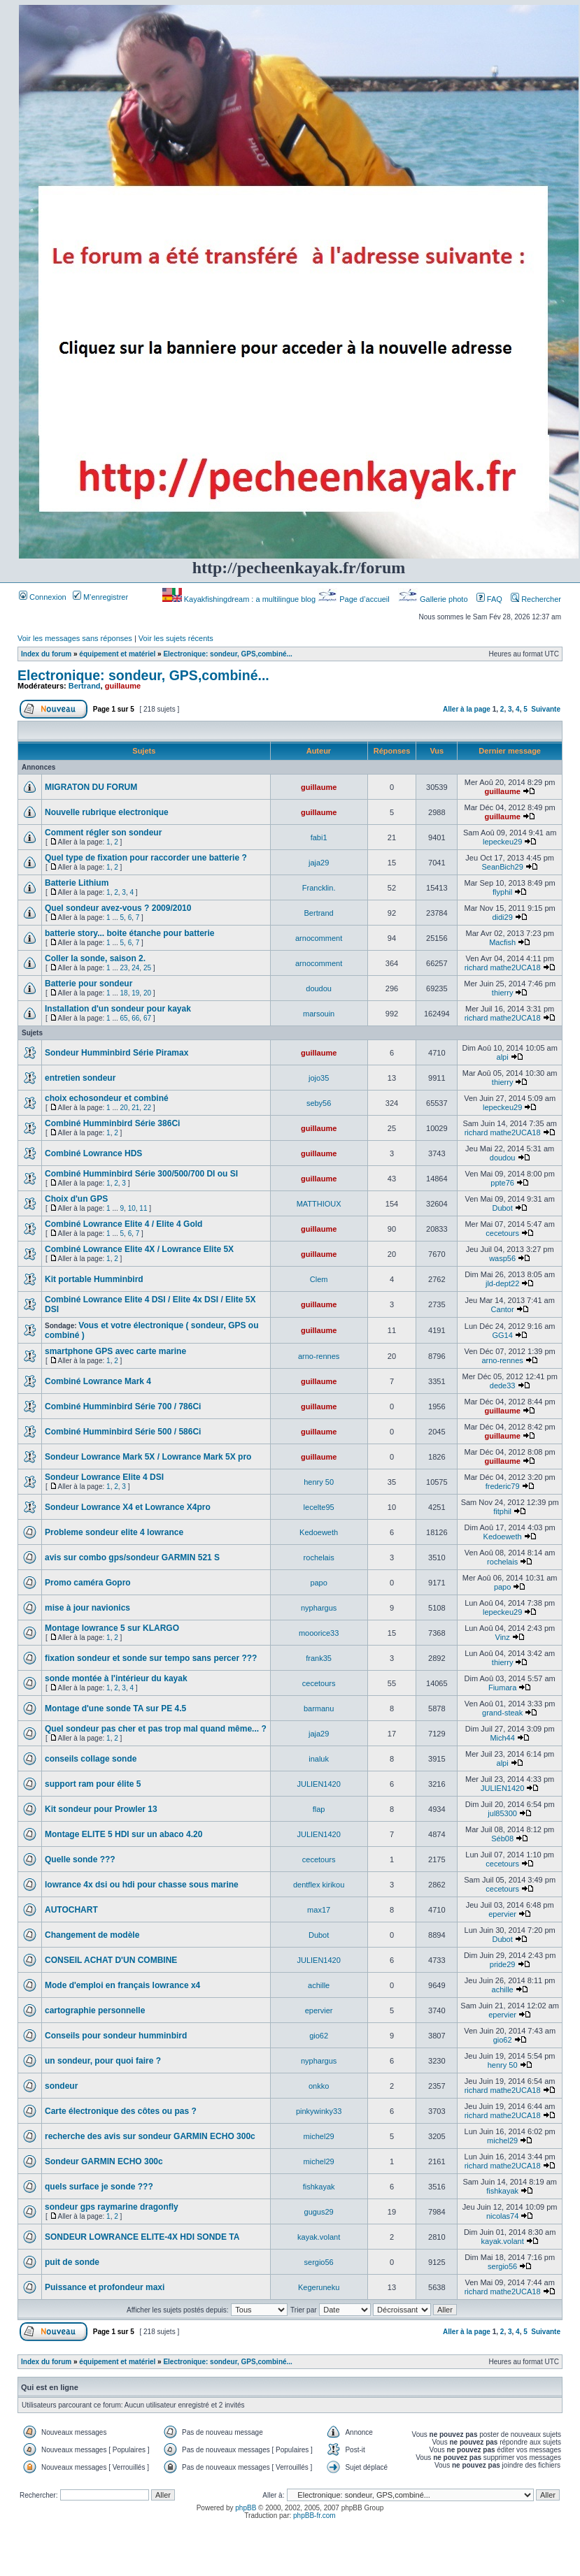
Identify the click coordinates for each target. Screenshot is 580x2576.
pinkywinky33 (318, 2111)
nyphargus (319, 1608)
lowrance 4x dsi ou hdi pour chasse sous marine (142, 1885)
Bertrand (85, 686)
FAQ (489, 599)
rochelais (319, 1557)
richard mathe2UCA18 (503, 967)
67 (147, 1018)
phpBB (245, 2508)
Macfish (502, 942)
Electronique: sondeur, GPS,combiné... (227, 654)
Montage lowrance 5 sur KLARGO (112, 1628)
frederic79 (503, 1486)
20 (147, 993)
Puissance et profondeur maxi (104, 2287)
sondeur (61, 2086)
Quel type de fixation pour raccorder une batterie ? (146, 858)
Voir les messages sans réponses (74, 638)
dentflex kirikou (318, 1884)
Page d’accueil (355, 599)
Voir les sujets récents (176, 638)
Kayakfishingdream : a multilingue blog (240, 599)
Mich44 (502, 1738)
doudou (319, 988)
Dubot (502, 1208)
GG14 (502, 1335)
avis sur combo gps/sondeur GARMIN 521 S (132, 1557)
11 (143, 1208)
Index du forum (46, 654)
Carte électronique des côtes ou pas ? (121, 2111)
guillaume (123, 686)
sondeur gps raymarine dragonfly (111, 2207)
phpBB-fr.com (314, 2515)
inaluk (319, 1759)
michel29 (319, 2136)
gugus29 (319, 2212)
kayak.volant (318, 2237)
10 (132, 1208)
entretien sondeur (80, 1078)
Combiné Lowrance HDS (93, 1153)
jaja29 (319, 862)
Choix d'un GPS (76, 1199)
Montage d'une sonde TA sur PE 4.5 (115, 1708)
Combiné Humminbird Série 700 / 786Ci (123, 1406)
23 (124, 968)
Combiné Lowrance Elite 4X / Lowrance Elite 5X (139, 1249)
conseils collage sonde (90, 1759)
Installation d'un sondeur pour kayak (118, 1009)
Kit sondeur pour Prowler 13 (101, 1809)
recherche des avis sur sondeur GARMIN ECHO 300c (150, 2136)
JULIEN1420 (318, 1784)
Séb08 (502, 1838)
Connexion (42, 597)
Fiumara (502, 1687)
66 (135, 1018)
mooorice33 (319, 1633)
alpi (503, 1057)
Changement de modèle (92, 1935)
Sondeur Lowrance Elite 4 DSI (104, 1477)
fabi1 (319, 837)
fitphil (502, 1511)
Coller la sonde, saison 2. (95, 958)
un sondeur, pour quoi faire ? (103, 2061)
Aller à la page (466, 709)
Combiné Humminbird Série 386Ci (112, 1123)
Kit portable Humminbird (94, 1279)
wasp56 (502, 1258)
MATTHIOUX (319, 1204)
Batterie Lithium (76, 883)
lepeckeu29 (502, 841)
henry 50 (319, 1482)
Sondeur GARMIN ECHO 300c (104, 2161)
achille (319, 1985)
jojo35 (319, 1078)
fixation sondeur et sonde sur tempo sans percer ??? (151, 1658)
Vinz (502, 1637)
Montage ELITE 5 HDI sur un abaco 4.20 (123, 1834)
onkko (319, 2086)
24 (135, 968)
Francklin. (319, 888)
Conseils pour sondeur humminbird (116, 2036)
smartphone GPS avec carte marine (115, 1351)
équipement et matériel (117, 654)
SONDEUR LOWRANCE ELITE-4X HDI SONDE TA (142, 2237)
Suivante (545, 709)
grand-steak (502, 1712)
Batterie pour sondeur (88, 983)
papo (318, 1582)
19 (135, 993)
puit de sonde (72, 2262)
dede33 (503, 1385)
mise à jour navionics (87, 1608)
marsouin (318, 1013)
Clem (319, 1279)
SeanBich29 (502, 867)
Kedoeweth (318, 1532)
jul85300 (502, 1813)
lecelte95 (319, 1507)
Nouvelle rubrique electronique (107, 812)
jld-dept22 (502, 1283)
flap (319, 1809)
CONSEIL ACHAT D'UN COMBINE (111, 1960)
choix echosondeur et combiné (107, 1098)
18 (124, 993)
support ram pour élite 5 (93, 1784)
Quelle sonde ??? (80, 1859)
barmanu (319, 1708)
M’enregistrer (100, 597)
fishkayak (319, 2186)
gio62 (318, 2035)
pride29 (503, 1964)
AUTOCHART (71, 1910)
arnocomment (318, 938)
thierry (503, 992)
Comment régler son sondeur (103, 832)
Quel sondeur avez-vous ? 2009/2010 (118, 908)
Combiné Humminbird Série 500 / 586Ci (123, 1432)
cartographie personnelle (95, 2010)
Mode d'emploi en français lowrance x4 (122, 1985)
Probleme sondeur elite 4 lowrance (114, 1532)
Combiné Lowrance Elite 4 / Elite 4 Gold (123, 1224)
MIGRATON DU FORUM (91, 787)
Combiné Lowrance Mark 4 (98, 1381)
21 (135, 1107)
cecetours (502, 1233)
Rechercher (536, 599)
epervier (502, 1914)
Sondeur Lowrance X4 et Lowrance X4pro (128, 1507)
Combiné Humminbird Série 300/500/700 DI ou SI (141, 1174)
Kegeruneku (318, 2287)
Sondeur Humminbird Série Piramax (116, 1053)
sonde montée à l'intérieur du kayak (116, 1678)
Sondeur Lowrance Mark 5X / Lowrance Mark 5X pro (148, 1457)
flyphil (502, 892)
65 (124, 1018)
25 (147, 968)
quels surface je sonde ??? (99, 2187)
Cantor (502, 1309)
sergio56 (319, 2262)
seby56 (318, 1103)
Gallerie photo (434, 599)
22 (147, 1107)
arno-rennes (318, 1356)
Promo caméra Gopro (88, 1583)
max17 (318, 1910)
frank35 (319, 1658)
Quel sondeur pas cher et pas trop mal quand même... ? (156, 1729)
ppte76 (502, 1183)
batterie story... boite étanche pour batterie (130, 933)
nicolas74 (502, 2216)
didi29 (502, 917)
